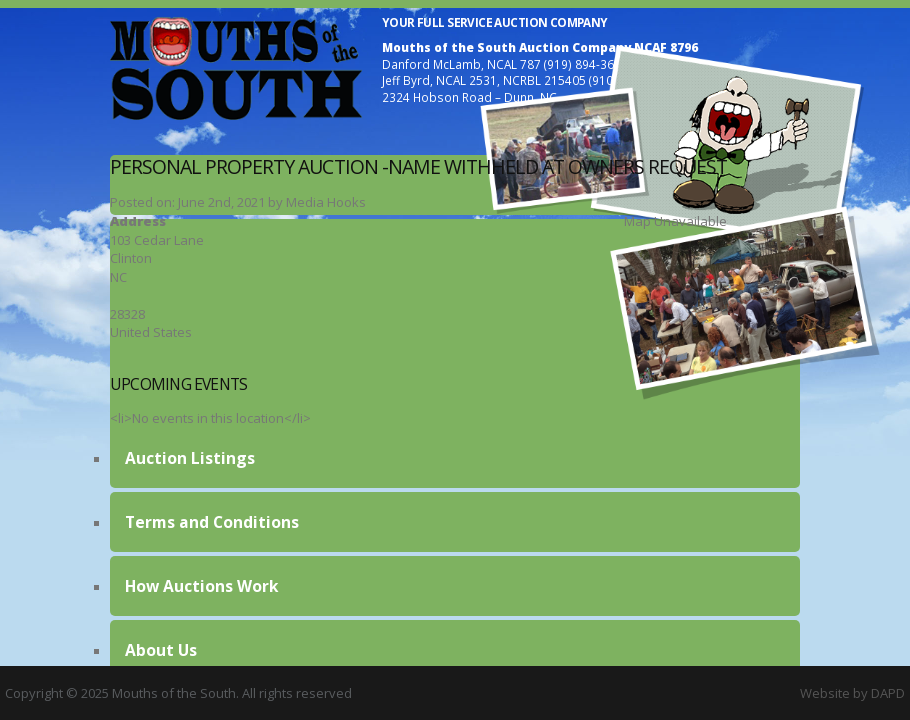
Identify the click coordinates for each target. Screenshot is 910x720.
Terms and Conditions (212, 522)
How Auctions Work (202, 586)
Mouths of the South (236, 68)
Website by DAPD (852, 693)
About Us (161, 650)
